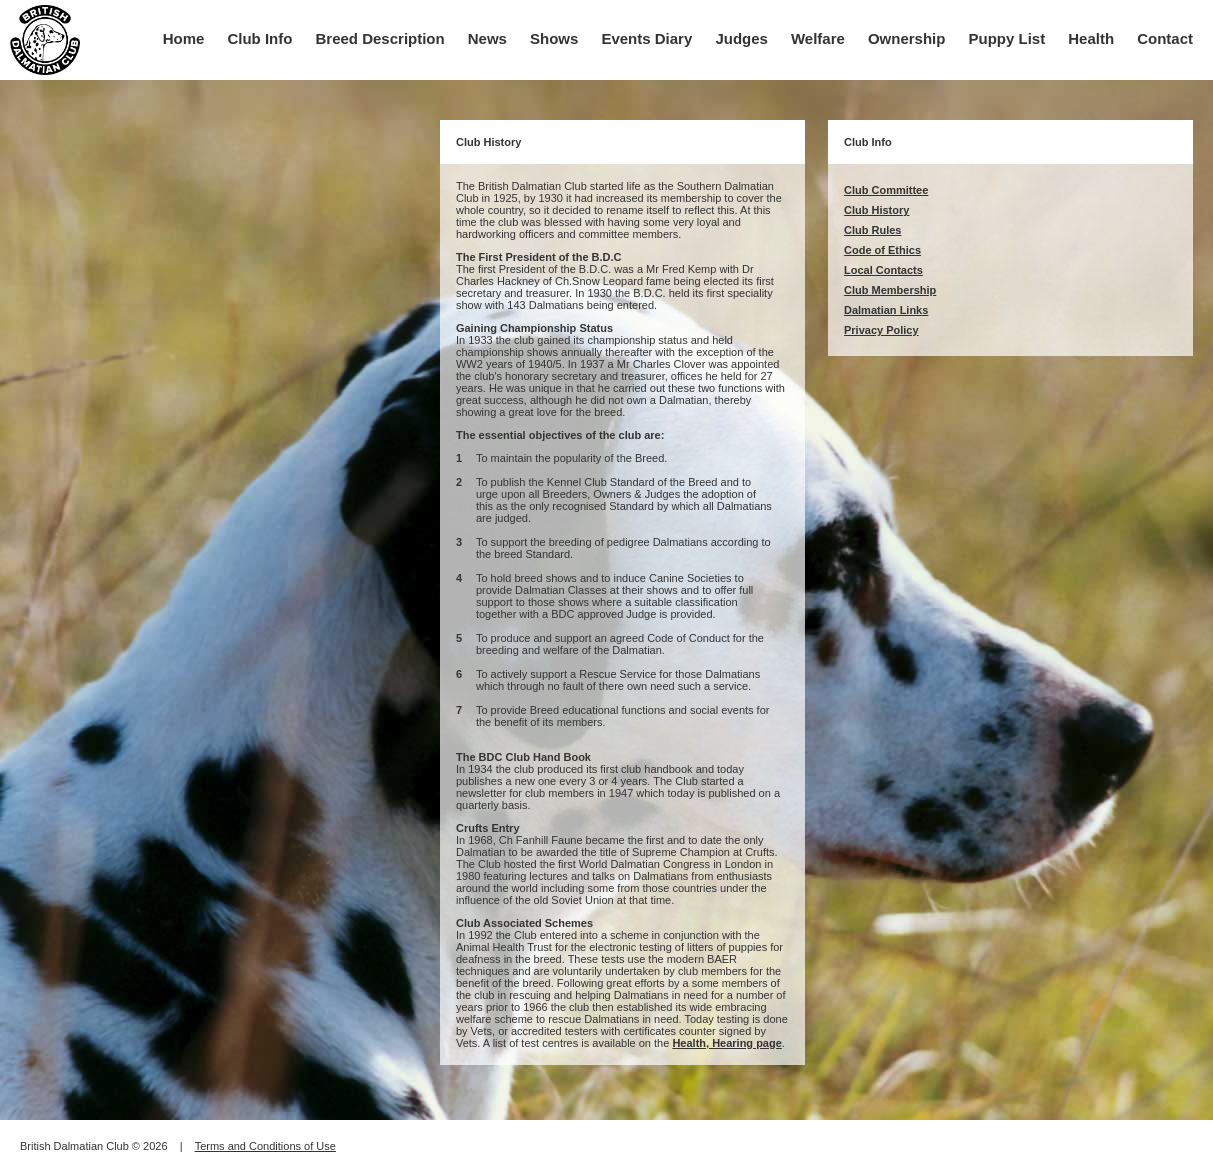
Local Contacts (883, 270)
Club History (876, 210)
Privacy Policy (881, 330)
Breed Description (380, 38)
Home (184, 38)
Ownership (907, 38)
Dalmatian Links (886, 310)
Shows (554, 38)
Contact (1165, 38)
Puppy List (1007, 38)
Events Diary (646, 38)
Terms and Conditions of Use (265, 1146)
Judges (741, 38)
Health (1091, 38)
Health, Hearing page (726, 1043)
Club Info (259, 38)
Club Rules (872, 230)
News (487, 38)
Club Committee (886, 190)
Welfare (818, 38)
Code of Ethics (882, 250)
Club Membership (890, 290)
